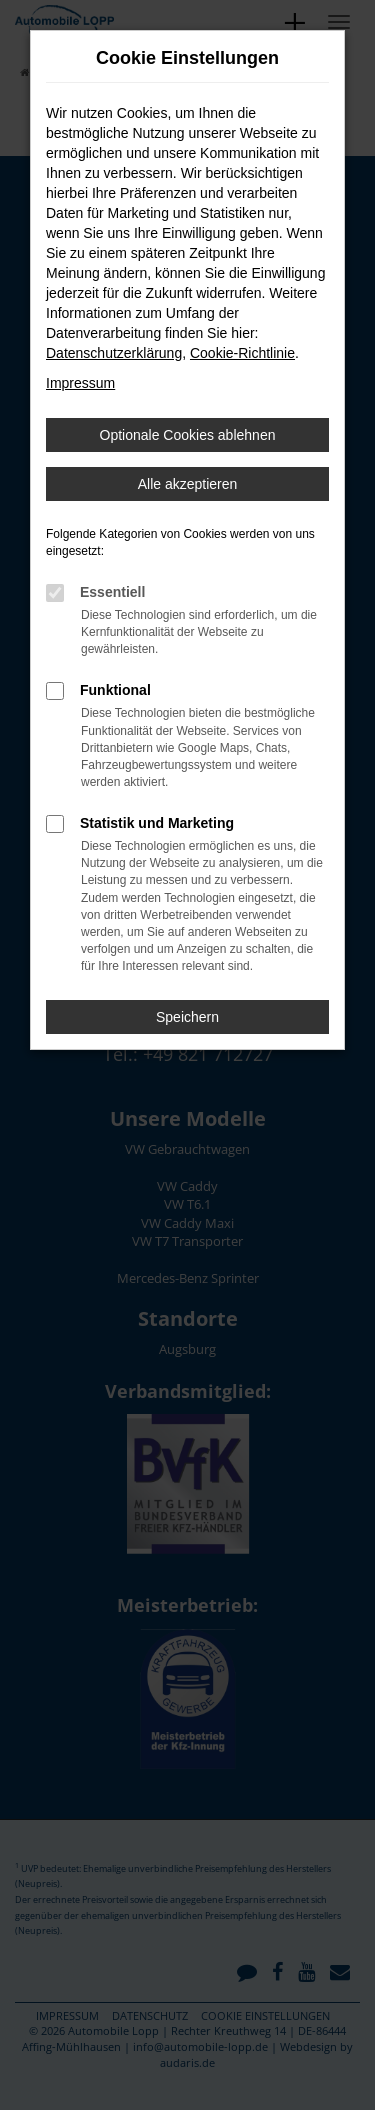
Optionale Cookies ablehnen (188, 435)
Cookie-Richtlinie (242, 353)
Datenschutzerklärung (114, 353)
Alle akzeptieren (188, 484)
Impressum (80, 383)
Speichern (187, 1017)
